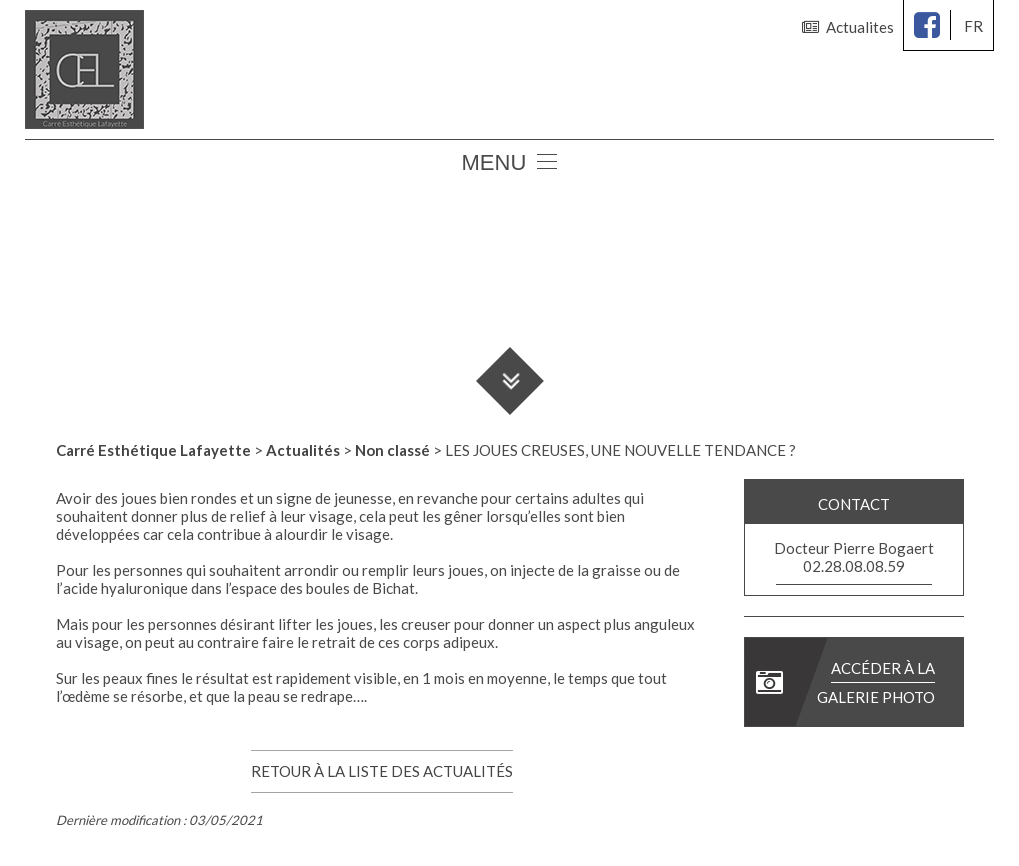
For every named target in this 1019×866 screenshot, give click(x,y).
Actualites (848, 27)
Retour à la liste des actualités (382, 771)
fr (973, 26)
